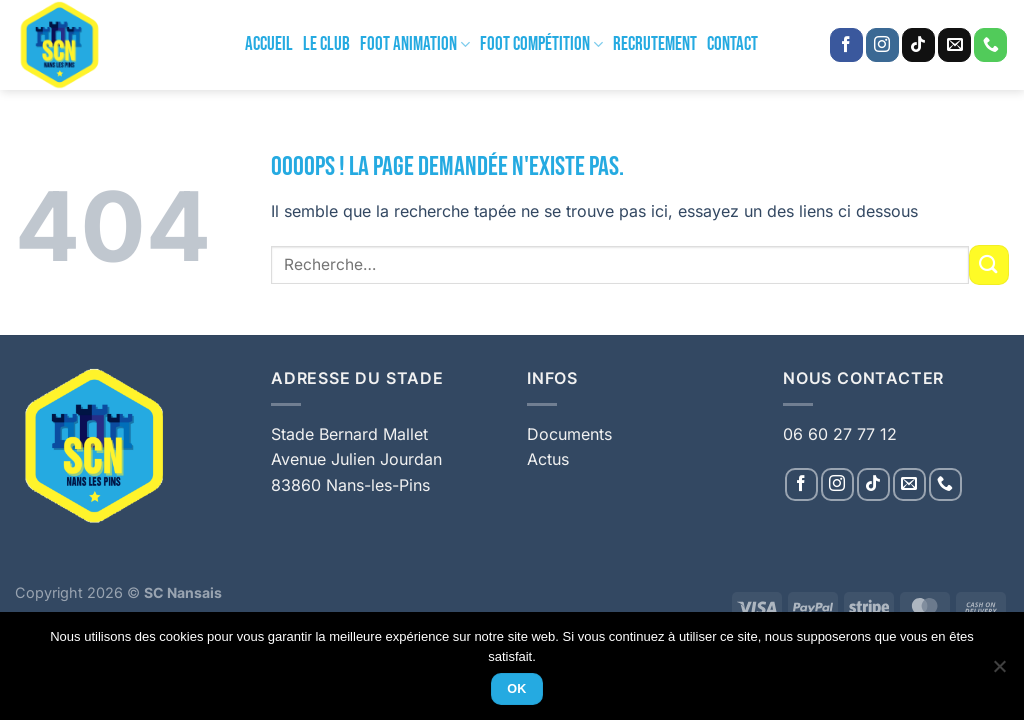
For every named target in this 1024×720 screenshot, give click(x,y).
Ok (517, 689)
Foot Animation (415, 44)
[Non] (999, 672)
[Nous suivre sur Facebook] (846, 45)
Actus (548, 459)
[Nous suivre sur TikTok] (918, 45)
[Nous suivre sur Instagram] (882, 45)
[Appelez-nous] (990, 45)
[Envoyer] (989, 264)
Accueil (269, 44)
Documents (569, 434)
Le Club (326, 44)
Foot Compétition (541, 44)
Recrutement (655, 44)
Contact (732, 44)
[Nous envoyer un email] (954, 45)
